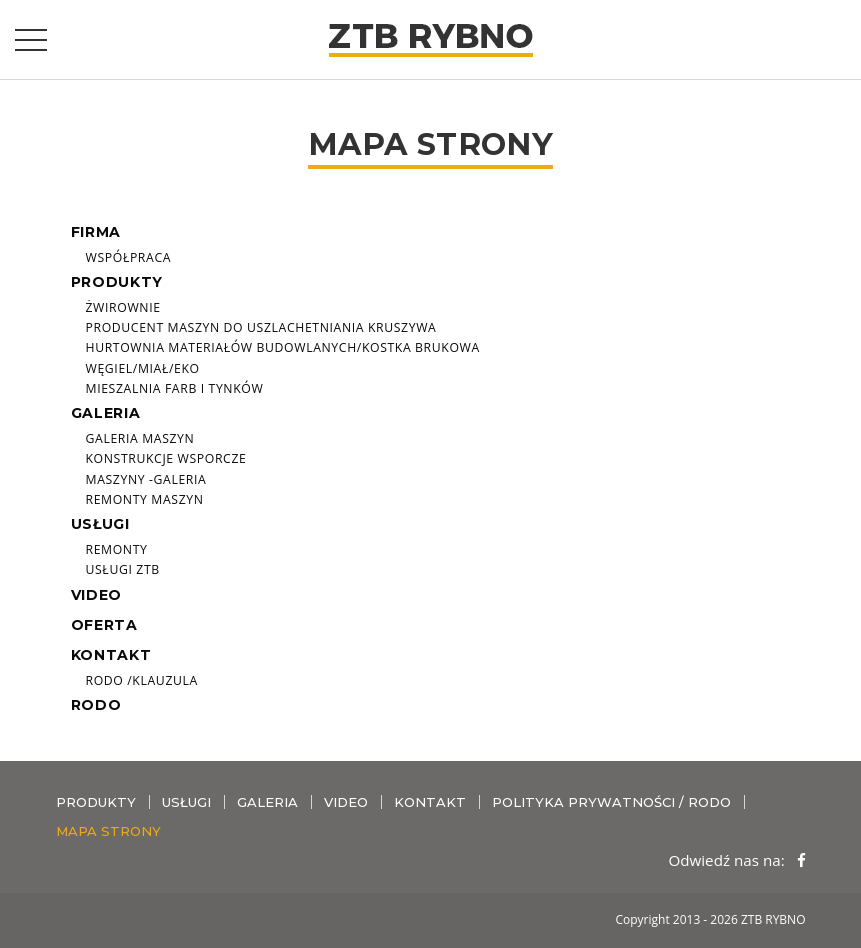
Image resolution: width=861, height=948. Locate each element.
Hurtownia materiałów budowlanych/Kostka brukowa (283, 347)
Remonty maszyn (145, 499)
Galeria (106, 413)
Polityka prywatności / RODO (611, 802)
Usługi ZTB (123, 569)
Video (97, 595)
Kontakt (111, 655)
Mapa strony (108, 831)
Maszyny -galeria (146, 479)
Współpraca (129, 257)
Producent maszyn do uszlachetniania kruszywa (261, 327)
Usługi (100, 524)
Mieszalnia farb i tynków (175, 388)
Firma (96, 232)
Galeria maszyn (140, 438)
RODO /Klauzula (142, 680)
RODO (96, 705)
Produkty (117, 282)
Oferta (104, 625)
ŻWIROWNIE (123, 307)
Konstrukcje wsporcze (166, 458)
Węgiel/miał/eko (143, 368)
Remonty (117, 549)
